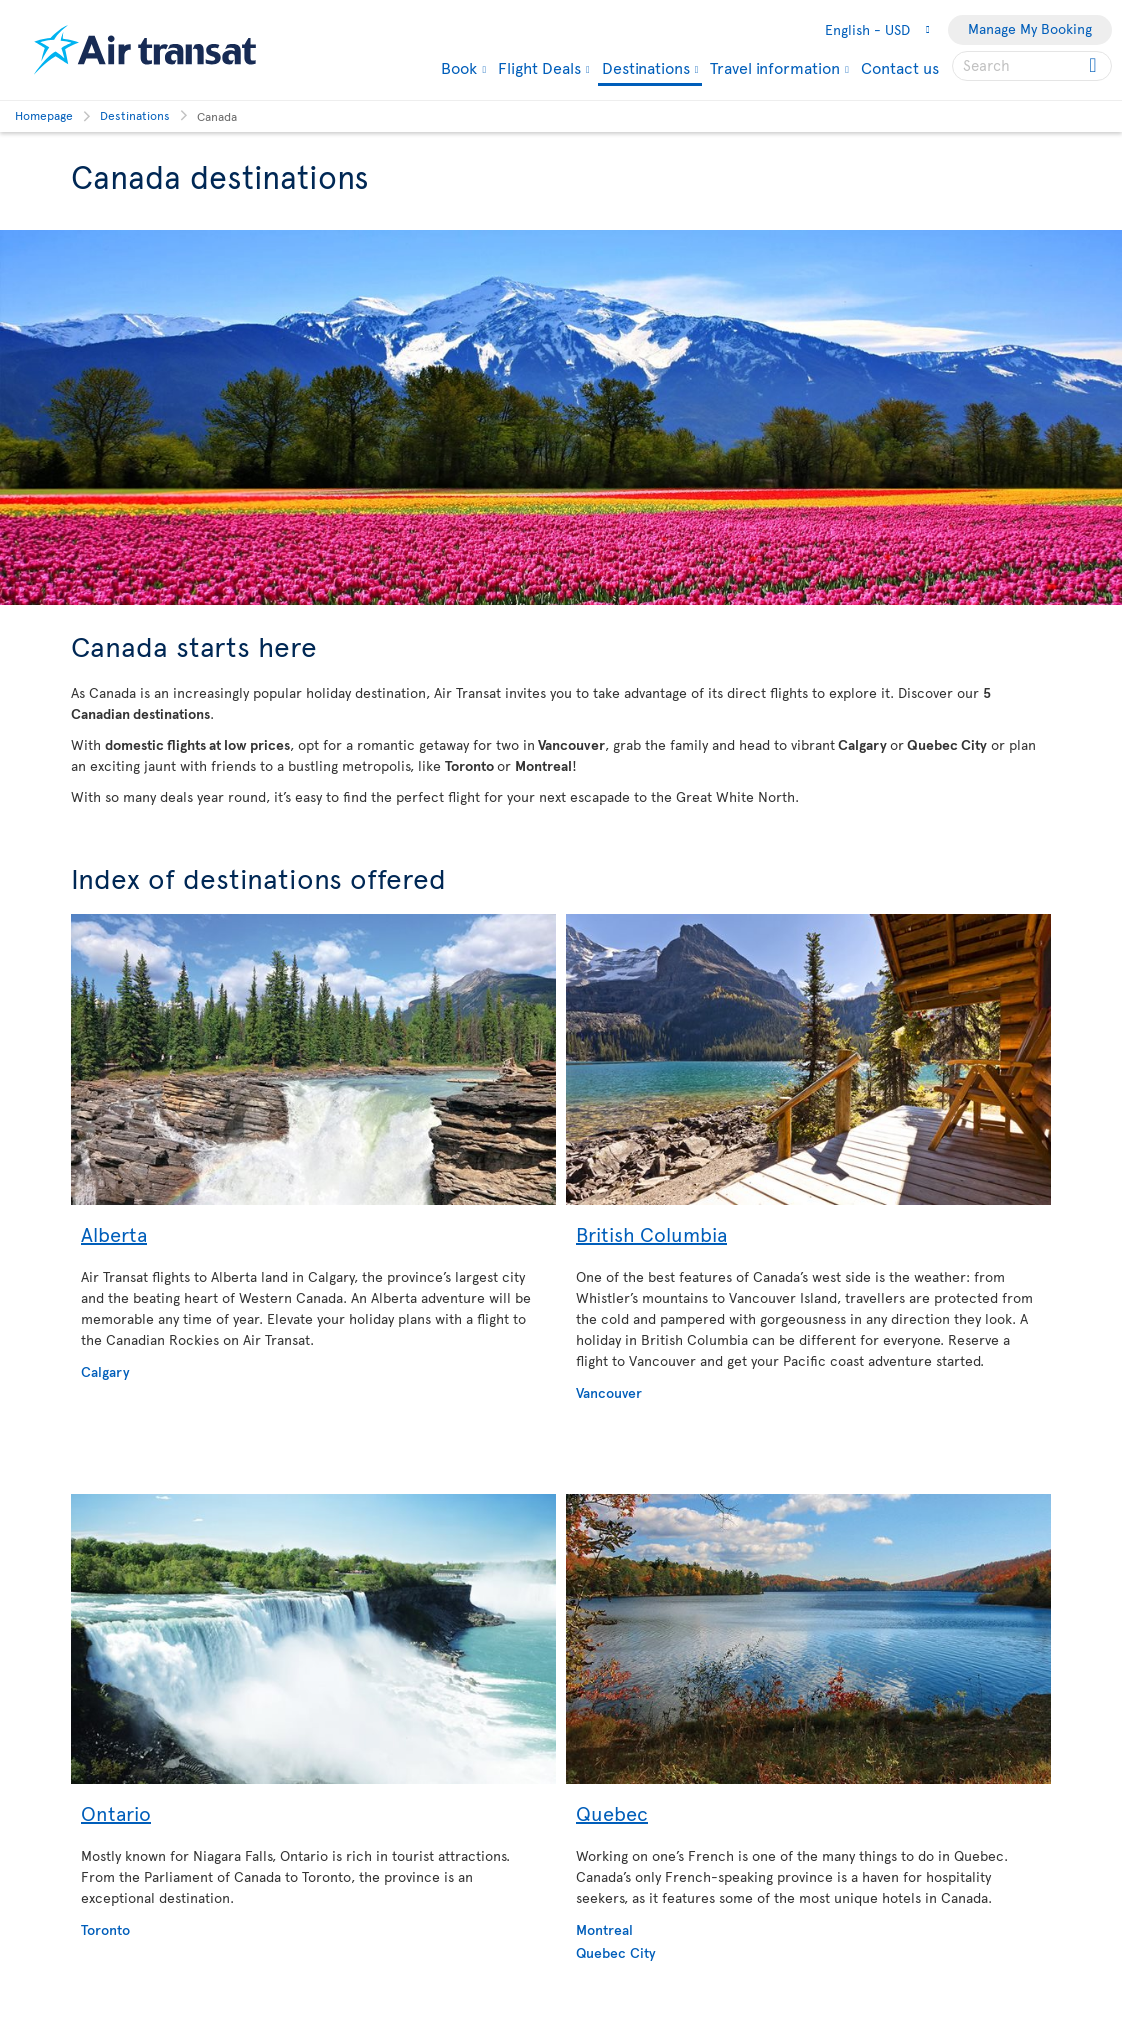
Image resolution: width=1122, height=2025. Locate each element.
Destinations (646, 68)
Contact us (900, 67)
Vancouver (609, 1392)
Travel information (775, 67)
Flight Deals (539, 67)
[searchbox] (1032, 66)
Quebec (612, 1813)
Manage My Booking (1030, 28)
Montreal (604, 1929)
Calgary (105, 1371)
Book (459, 67)
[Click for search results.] (1094, 66)
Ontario (116, 1813)
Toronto (105, 1929)
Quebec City (616, 1952)
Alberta (114, 1234)
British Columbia (651, 1234)
